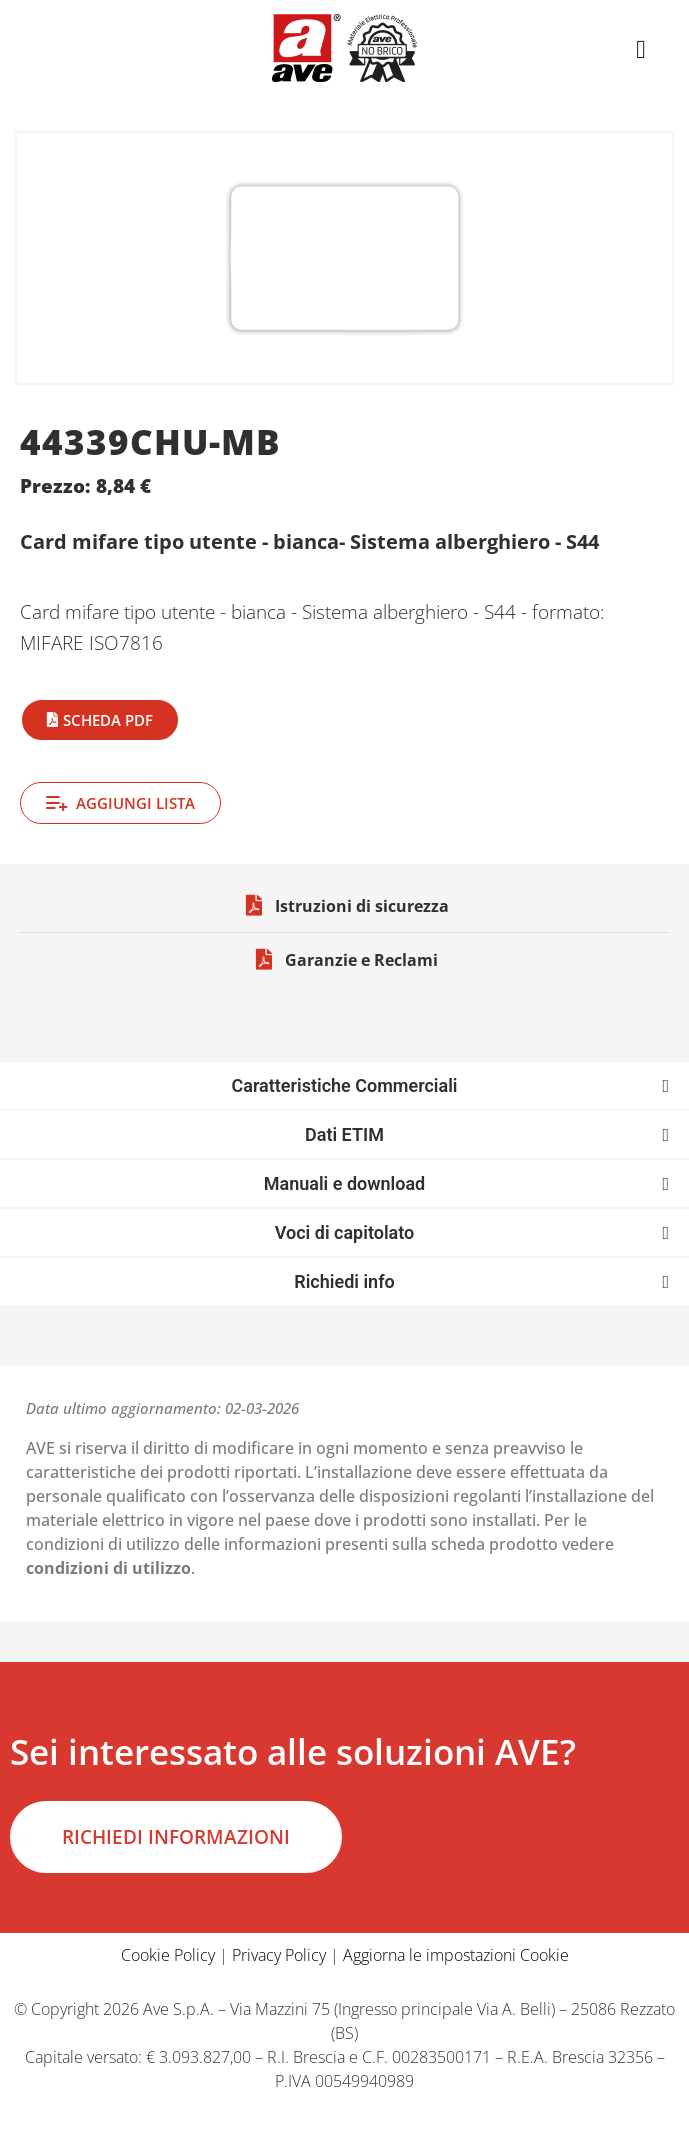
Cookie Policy (168, 1955)
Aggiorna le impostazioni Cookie (456, 1955)
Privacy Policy (279, 1955)
